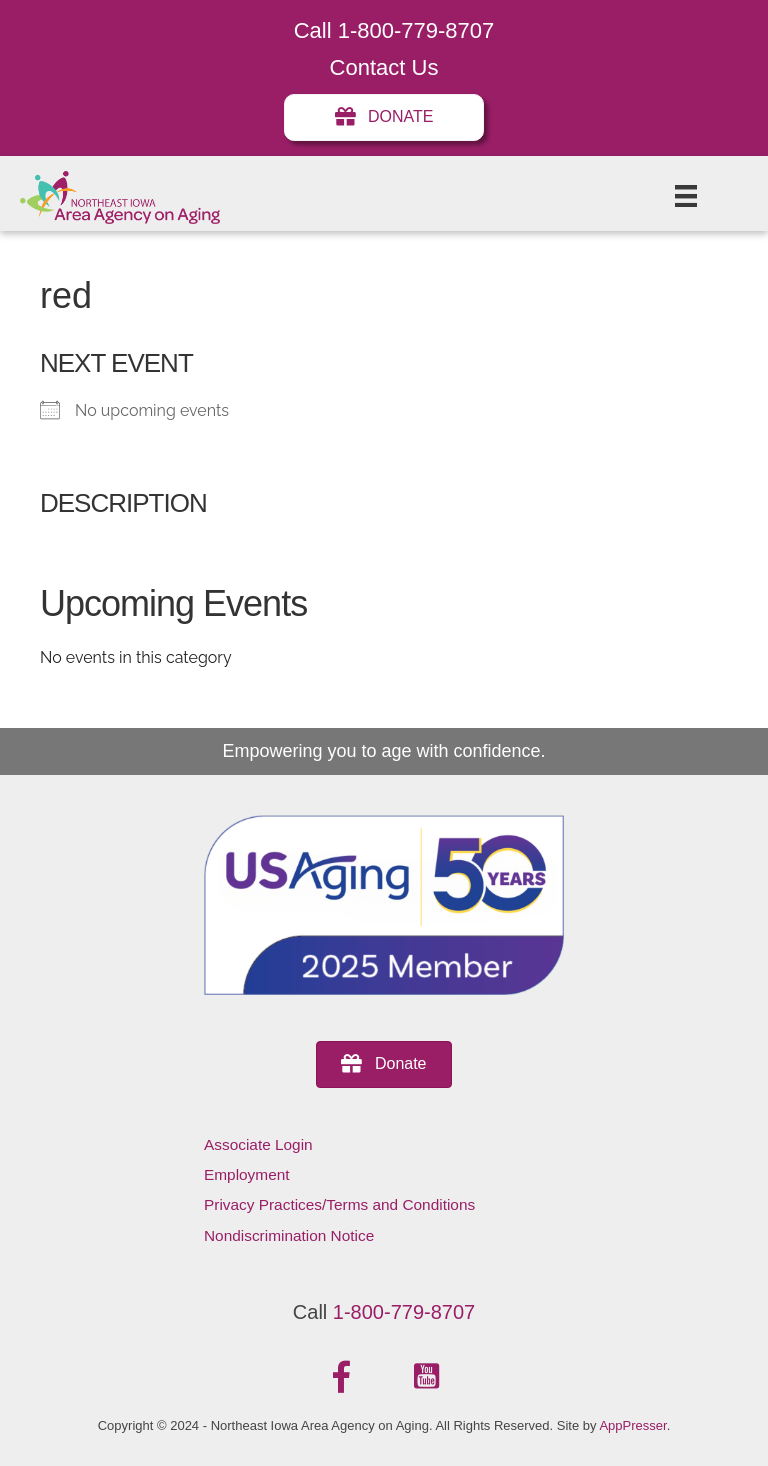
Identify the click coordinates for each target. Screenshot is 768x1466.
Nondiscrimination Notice (289, 1235)
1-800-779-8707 (404, 1312)
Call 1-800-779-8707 (394, 30)
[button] (342, 1377)
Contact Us (384, 67)
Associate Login (258, 1144)
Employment (247, 1174)
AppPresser (632, 1425)
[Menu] (686, 196)
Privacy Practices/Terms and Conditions (339, 1204)
